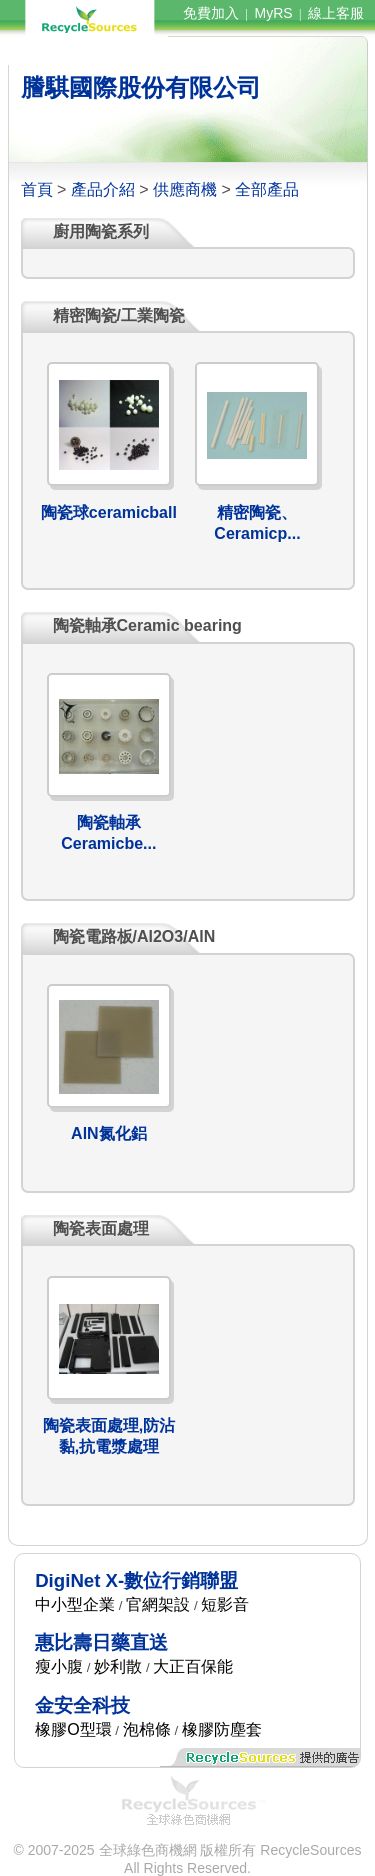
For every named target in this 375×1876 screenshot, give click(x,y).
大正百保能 (193, 1666)
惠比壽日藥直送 (101, 1642)
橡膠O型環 (73, 1729)
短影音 (225, 1604)
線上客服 (336, 13)
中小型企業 (75, 1604)
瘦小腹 (59, 1666)
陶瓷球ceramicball (109, 512)
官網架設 (158, 1604)
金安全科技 (82, 1705)
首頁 (37, 189)
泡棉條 (147, 1729)
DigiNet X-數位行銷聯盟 (136, 1580)
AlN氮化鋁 (109, 1133)
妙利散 (118, 1666)
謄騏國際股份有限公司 (141, 87)
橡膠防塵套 (222, 1729)
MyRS (273, 13)
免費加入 (211, 13)
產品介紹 (103, 189)
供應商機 (185, 189)
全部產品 (267, 189)
